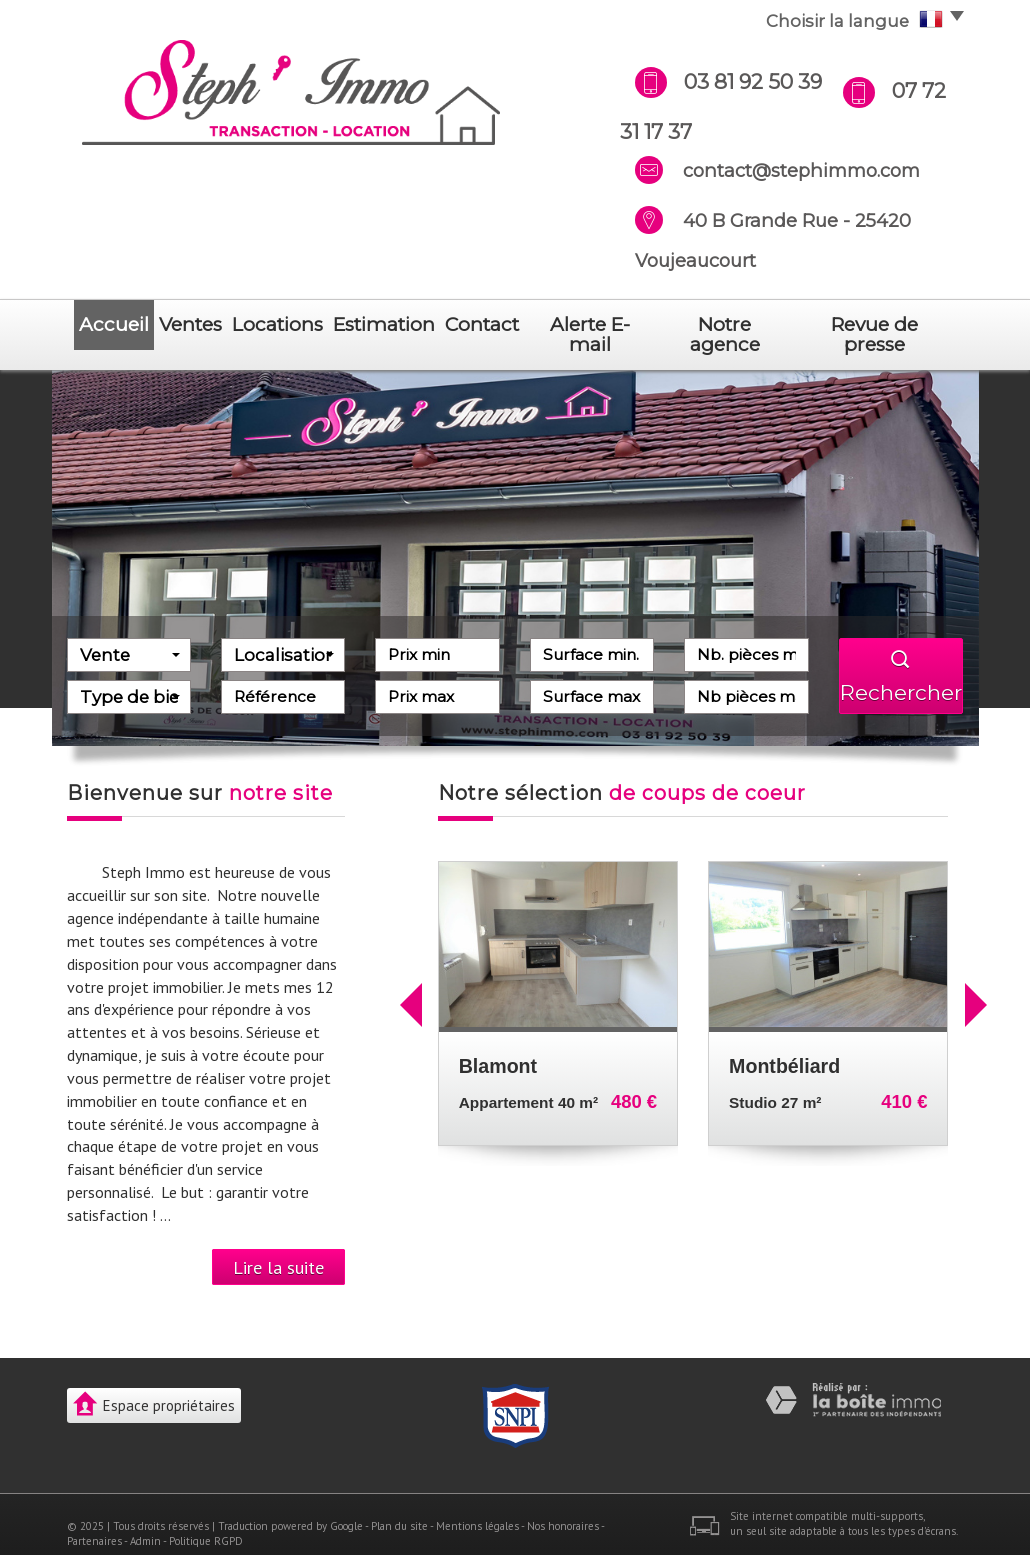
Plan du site (399, 1506)
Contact (502, 325)
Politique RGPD (206, 1521)
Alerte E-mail (611, 325)
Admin (145, 1521)
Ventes (195, 325)
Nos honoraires (563, 1506)
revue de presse (886, 325)
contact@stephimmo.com (801, 170)
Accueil (110, 325)
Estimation (399, 325)
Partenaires (94, 1521)
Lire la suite (278, 1247)
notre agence (742, 325)
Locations (291, 325)
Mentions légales (477, 1506)
